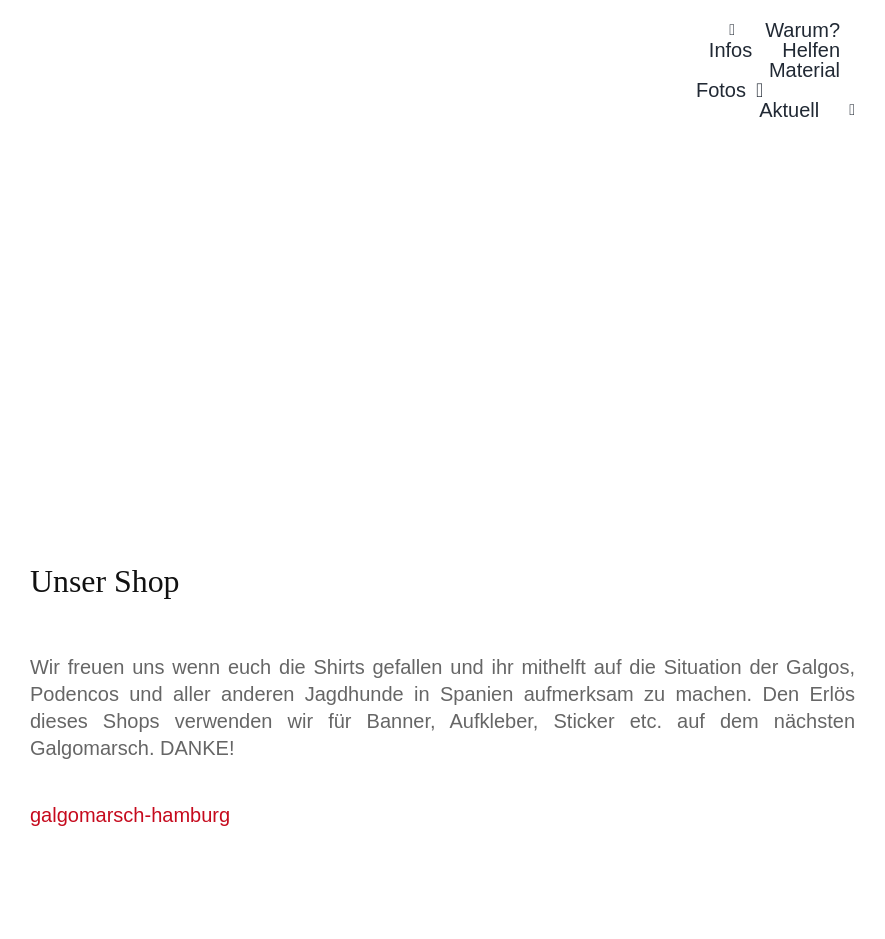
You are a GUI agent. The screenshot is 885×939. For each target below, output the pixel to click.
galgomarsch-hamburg (130, 815)
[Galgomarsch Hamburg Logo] (180, 47)
